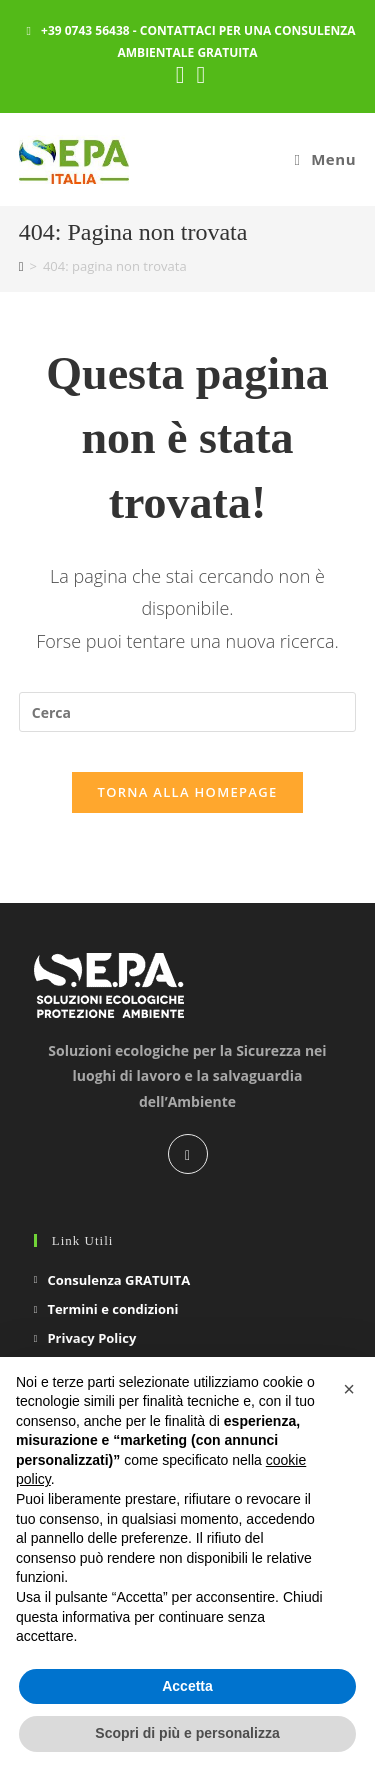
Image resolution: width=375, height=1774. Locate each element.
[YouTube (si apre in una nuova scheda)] (198, 75)
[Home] (21, 266)
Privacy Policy (91, 1338)
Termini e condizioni (112, 1309)
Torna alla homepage (188, 792)
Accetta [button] (187, 1686)
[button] (349, 1389)
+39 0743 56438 (85, 30)
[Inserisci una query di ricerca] (188, 712)
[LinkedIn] (188, 1154)
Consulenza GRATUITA (118, 1280)
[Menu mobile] (326, 159)
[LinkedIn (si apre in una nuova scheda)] (180, 75)
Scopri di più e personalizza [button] (187, 1733)
